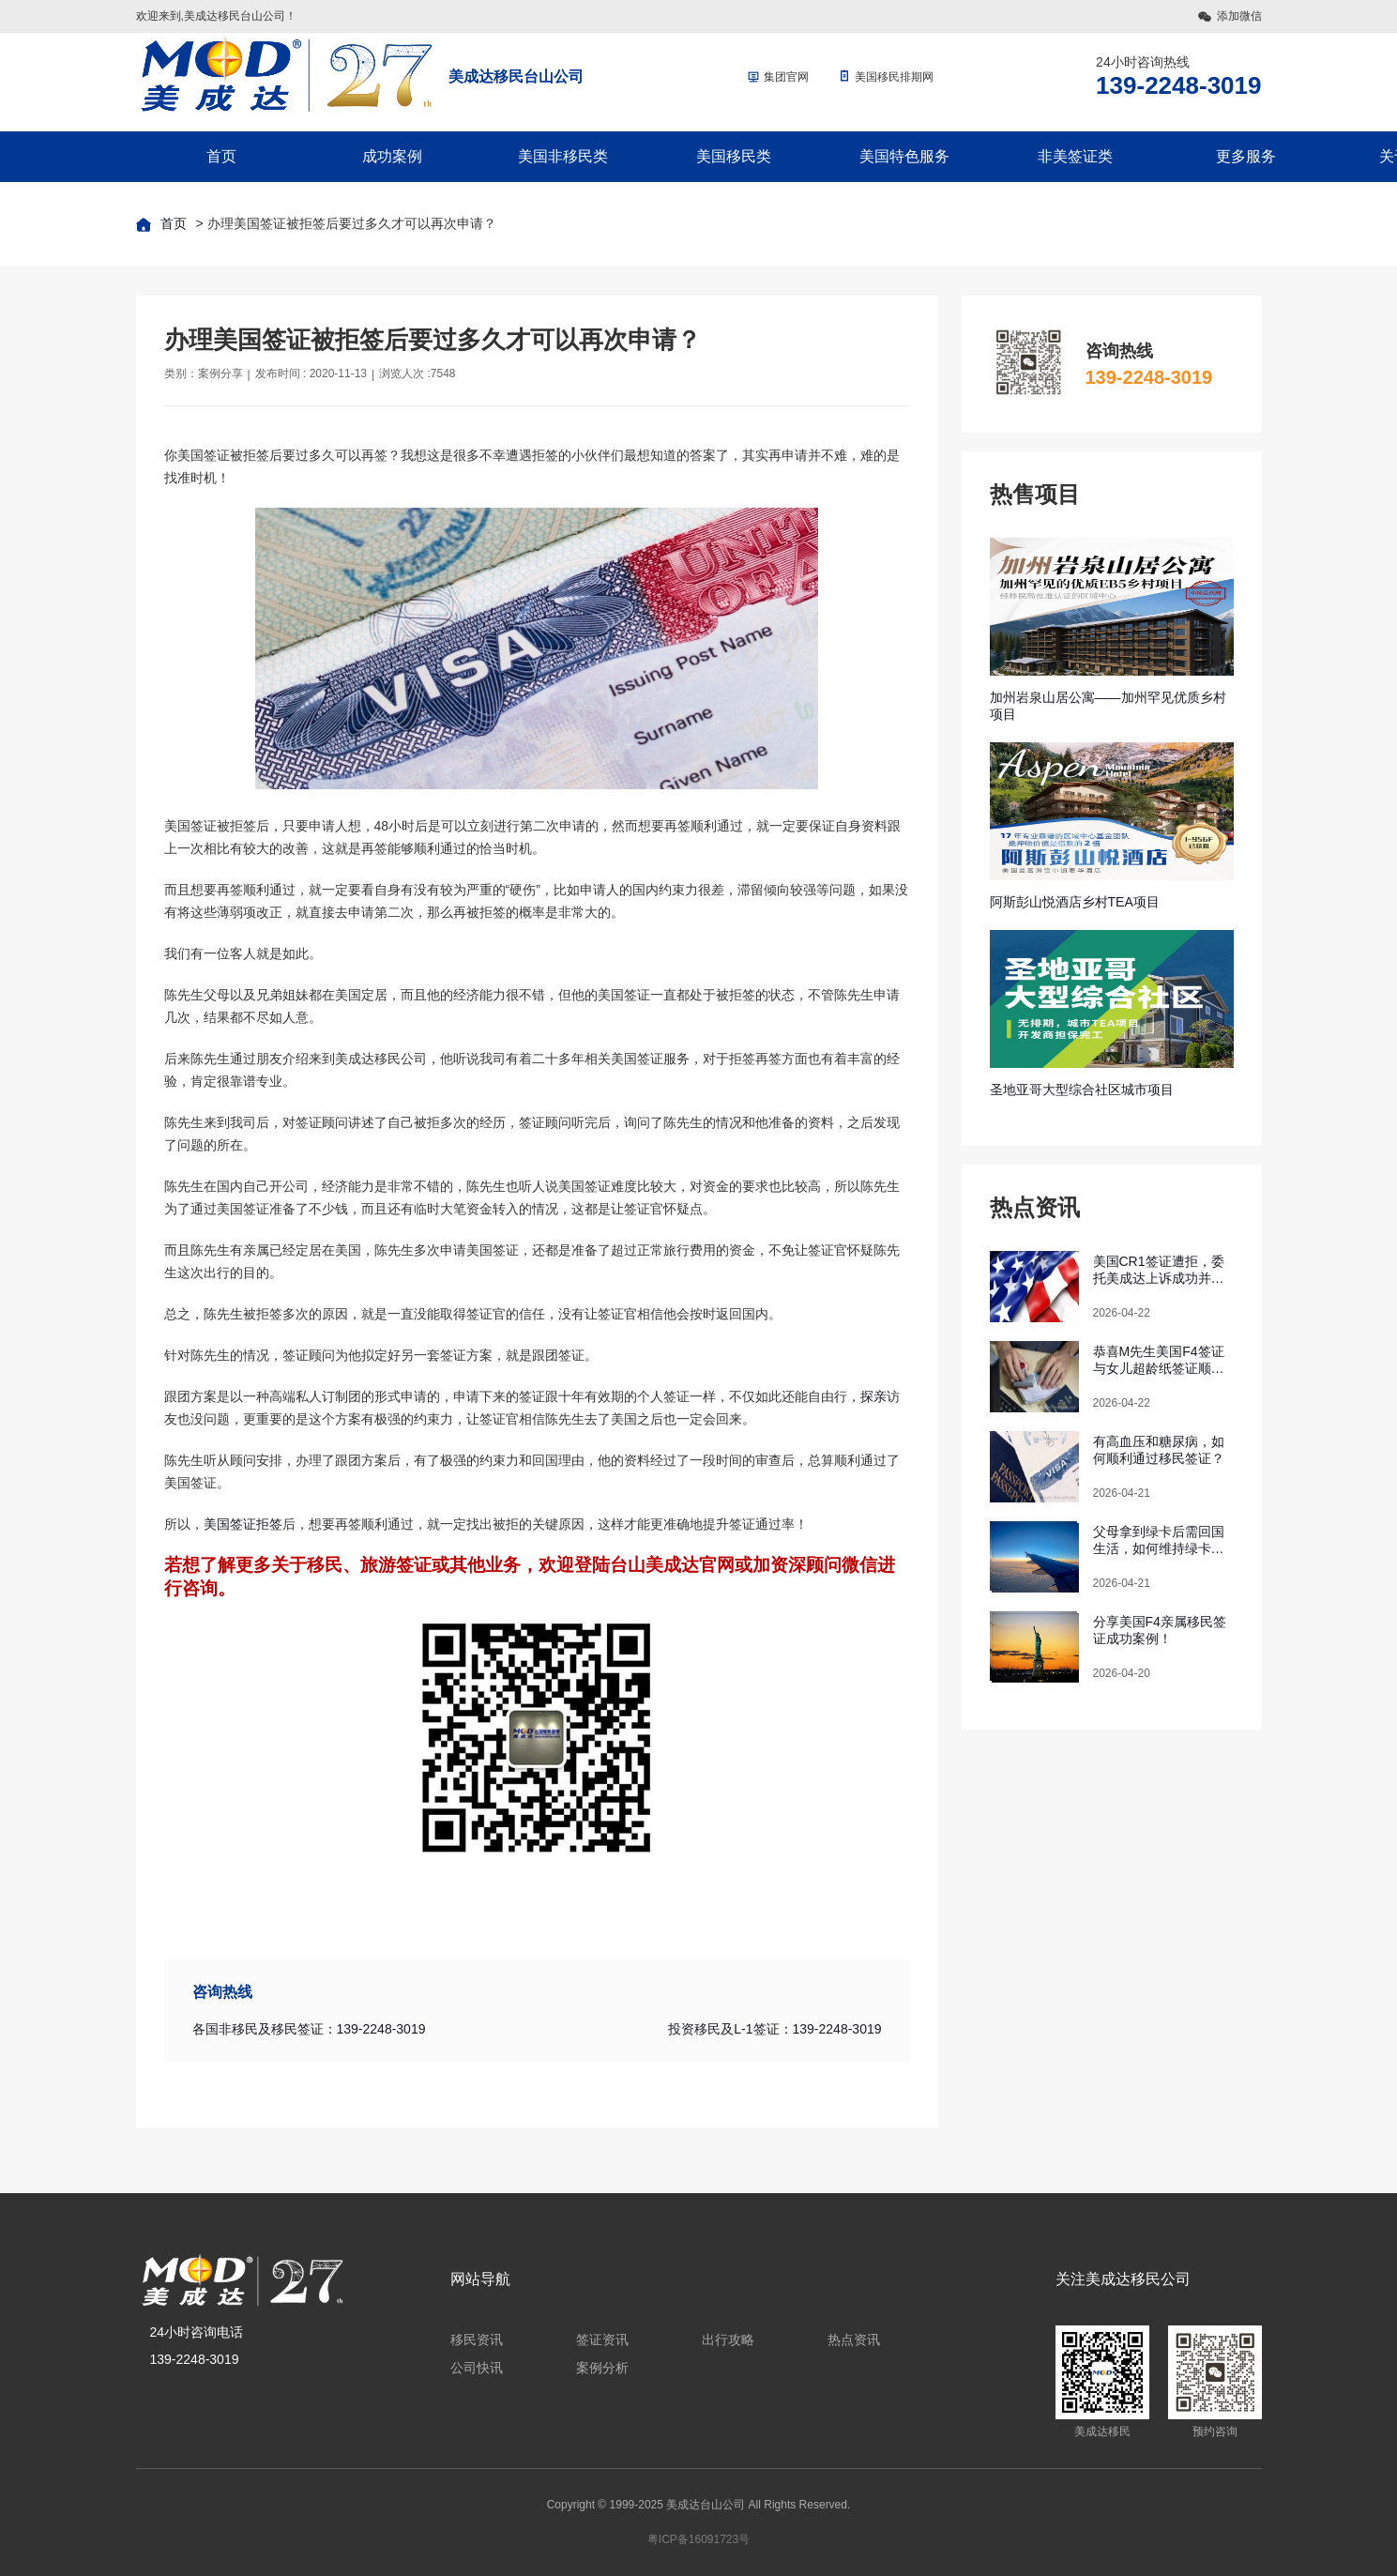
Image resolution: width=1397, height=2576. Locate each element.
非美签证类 (1075, 156)
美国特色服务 (904, 156)
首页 (221, 156)
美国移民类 (733, 156)
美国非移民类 (563, 156)
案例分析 (602, 2367)
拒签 (269, 1524)
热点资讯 (854, 2339)
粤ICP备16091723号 (698, 2539)
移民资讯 (476, 2339)
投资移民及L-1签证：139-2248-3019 (774, 2028)
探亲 (873, 1396)
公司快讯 (476, 2367)
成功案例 (392, 156)
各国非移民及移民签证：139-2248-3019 (309, 2028)
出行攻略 (728, 2339)
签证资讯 (602, 2339)
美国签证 (230, 1524)
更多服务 (1246, 156)
